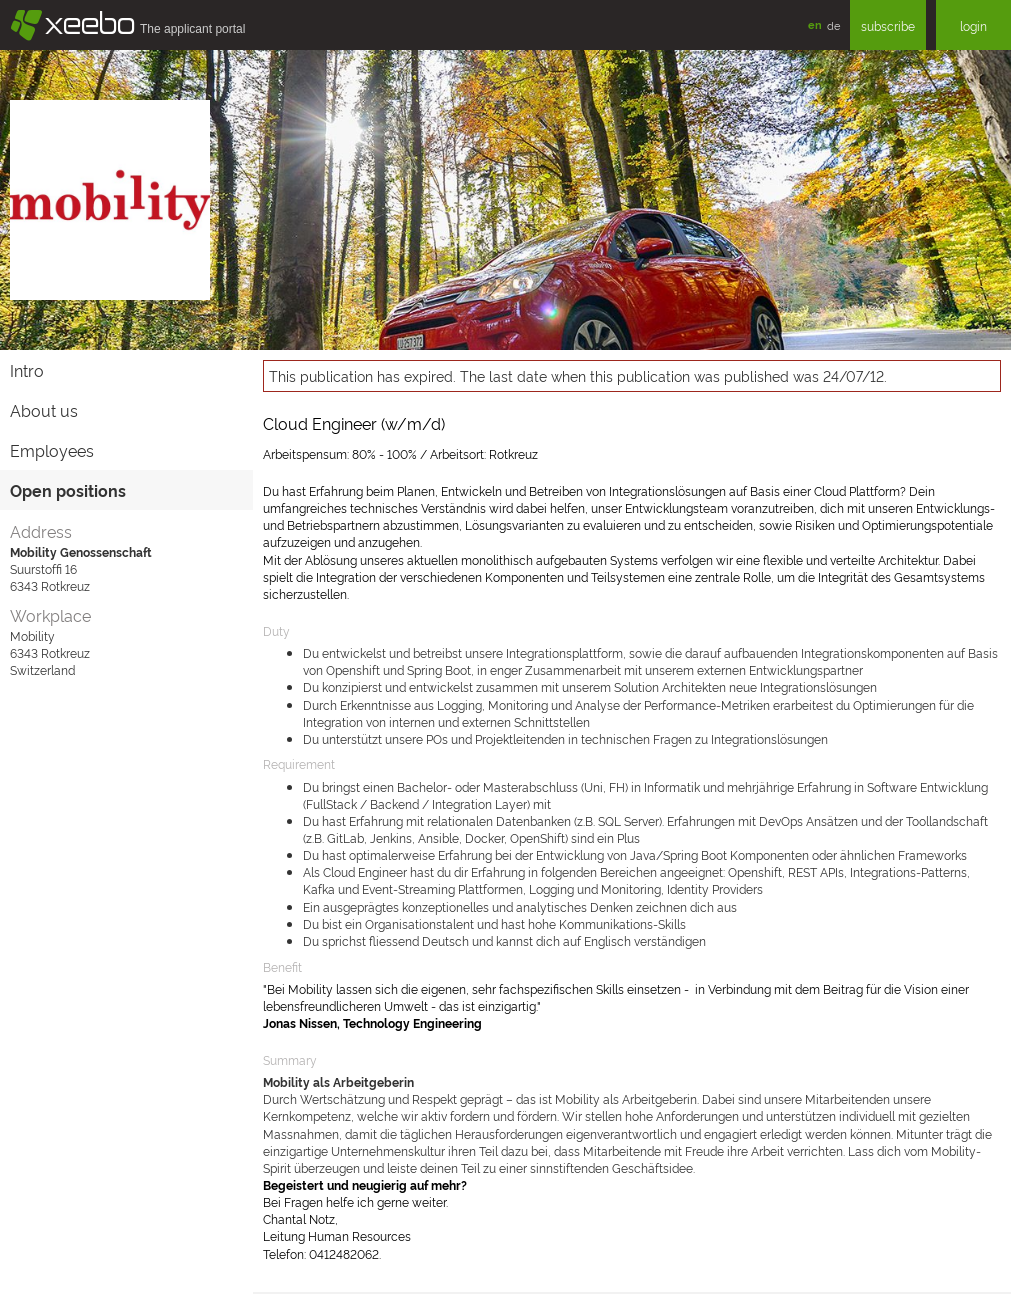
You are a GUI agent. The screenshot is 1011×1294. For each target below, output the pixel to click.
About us (44, 410)
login (973, 25)
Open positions (68, 490)
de (833, 25)
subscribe (888, 25)
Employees (52, 450)
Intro (27, 370)
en (815, 24)
